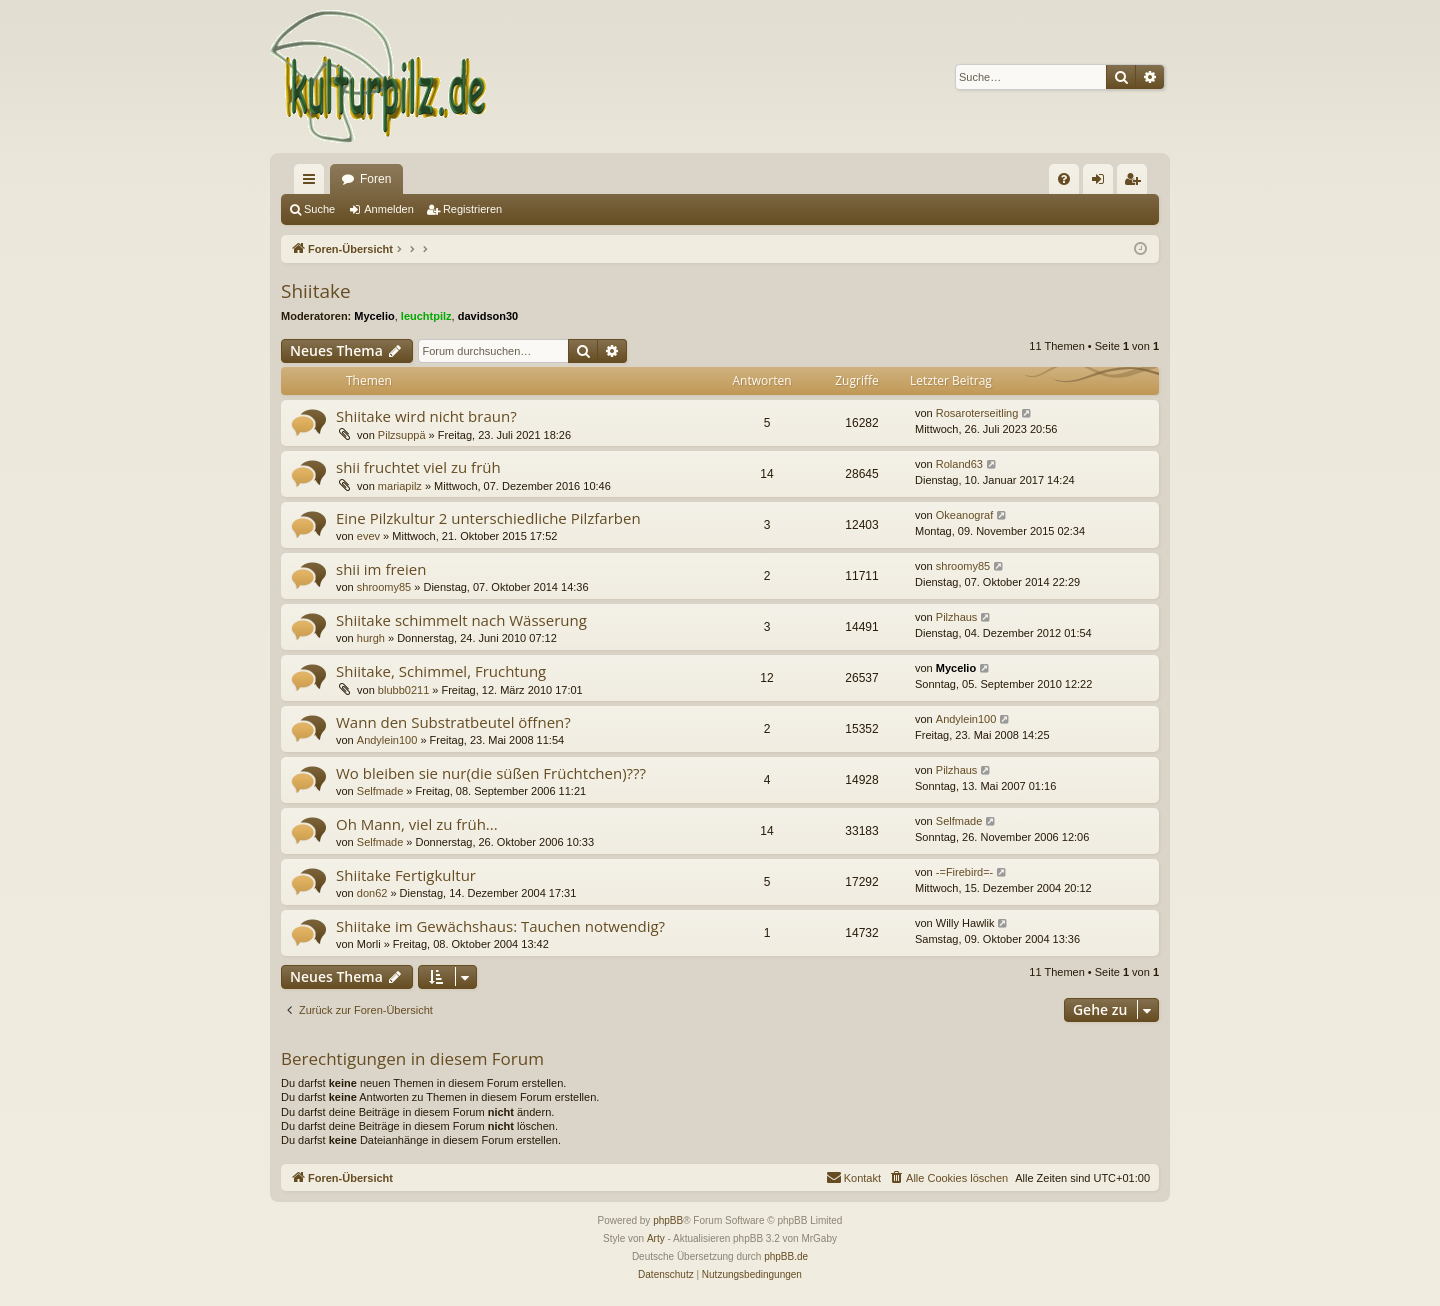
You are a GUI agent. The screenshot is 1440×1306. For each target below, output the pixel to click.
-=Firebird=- (964, 872)
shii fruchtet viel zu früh (418, 467)
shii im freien (381, 569)
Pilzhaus (957, 617)
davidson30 (488, 316)
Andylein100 (387, 740)
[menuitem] (1064, 179)
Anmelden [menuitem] (1102, 183)
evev (368, 536)
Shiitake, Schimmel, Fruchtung (441, 671)
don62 (372, 893)
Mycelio (374, 316)
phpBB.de (786, 1256)
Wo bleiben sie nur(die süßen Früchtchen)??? (491, 773)
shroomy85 (384, 587)
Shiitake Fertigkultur (406, 875)
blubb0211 (403, 690)
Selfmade (380, 791)
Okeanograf (964, 515)
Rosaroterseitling (977, 413)
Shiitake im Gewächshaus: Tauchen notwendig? (500, 926)
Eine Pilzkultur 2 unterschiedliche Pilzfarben (488, 518)
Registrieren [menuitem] (1136, 183)
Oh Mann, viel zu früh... (417, 824)
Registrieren (472, 209)
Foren (375, 179)
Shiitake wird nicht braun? (426, 416)
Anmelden (389, 209)
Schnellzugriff (313, 183)
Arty (656, 1238)
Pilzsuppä (402, 435)
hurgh (371, 638)
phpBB (668, 1220)
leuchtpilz (426, 316)
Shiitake (316, 291)
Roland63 (959, 464)
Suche (319, 209)
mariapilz (400, 486)
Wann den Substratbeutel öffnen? (453, 722)
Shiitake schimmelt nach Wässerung (461, 620)
